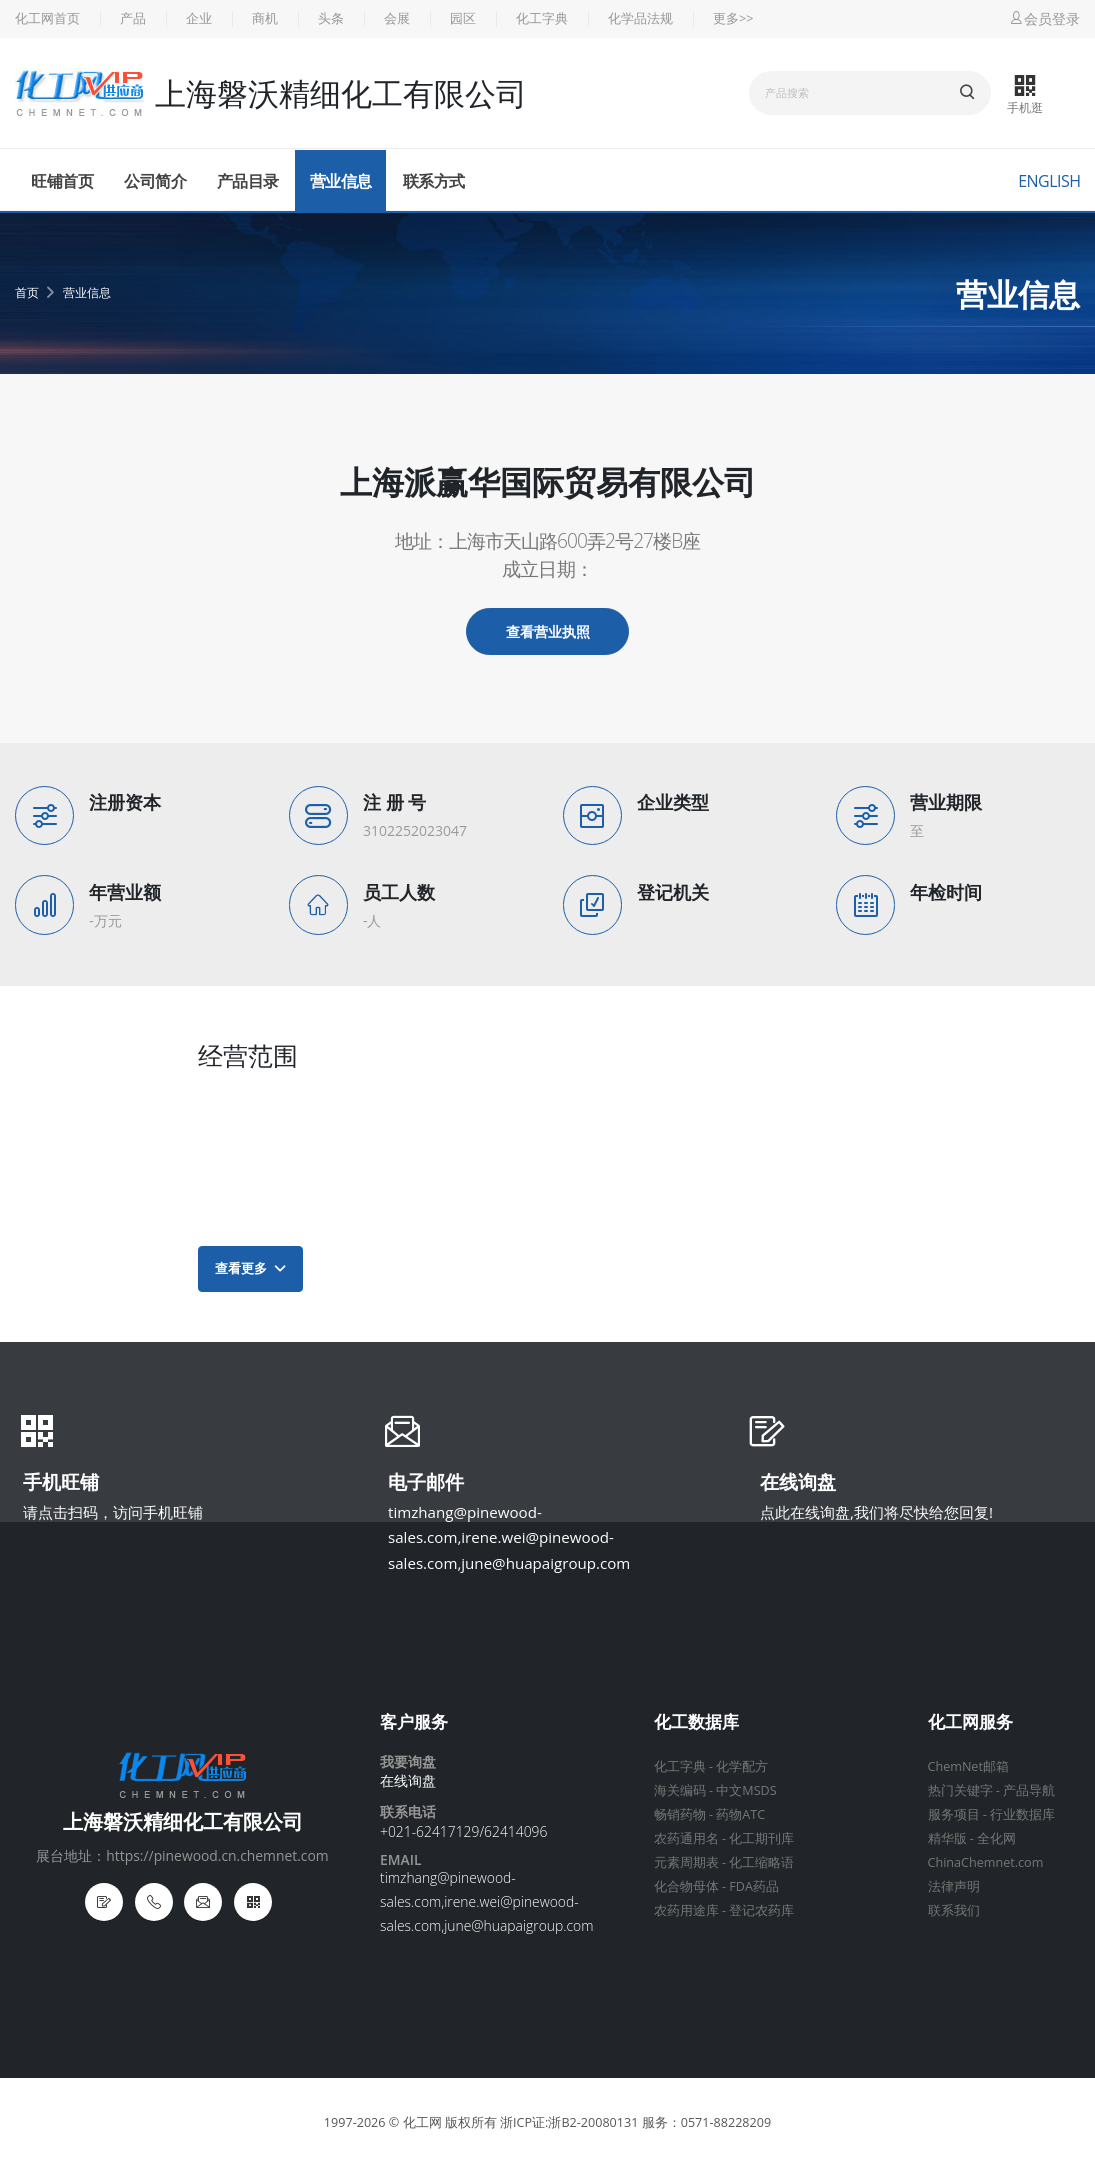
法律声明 (954, 1886)
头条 (331, 18)
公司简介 (155, 181)
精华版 (947, 1838)
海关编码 (680, 1790)
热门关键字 (960, 1790)
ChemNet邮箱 (968, 1766)
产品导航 (1029, 1790)
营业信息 (341, 181)
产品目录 (248, 181)
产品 (133, 18)
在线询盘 (798, 1484)
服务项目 (954, 1814)
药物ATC (740, 1814)
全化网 (996, 1838)
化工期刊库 (761, 1838)
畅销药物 (680, 1814)
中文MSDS (746, 1790)
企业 (199, 18)
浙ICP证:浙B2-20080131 (569, 2122)
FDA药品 (754, 1886)
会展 (397, 18)
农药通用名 (686, 1838)
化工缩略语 (761, 1862)
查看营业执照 (548, 631)
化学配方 (742, 1766)
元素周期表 (686, 1862)
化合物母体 (686, 1886)
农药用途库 (686, 1910)
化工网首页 (47, 18)
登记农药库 (761, 1910)
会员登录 (1044, 18)
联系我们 (954, 1910)
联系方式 (434, 181)
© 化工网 (415, 2122)
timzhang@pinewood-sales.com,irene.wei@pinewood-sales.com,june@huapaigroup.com (509, 1537)
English (1049, 181)
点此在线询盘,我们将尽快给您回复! (876, 1512)
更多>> (733, 18)
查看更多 (250, 1268)
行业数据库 (1022, 1814)
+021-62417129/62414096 (463, 1831)
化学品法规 (640, 18)
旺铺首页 (62, 181)
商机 (265, 18)
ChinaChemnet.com (986, 1862)
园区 (463, 18)
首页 (27, 292)
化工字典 (542, 18)
